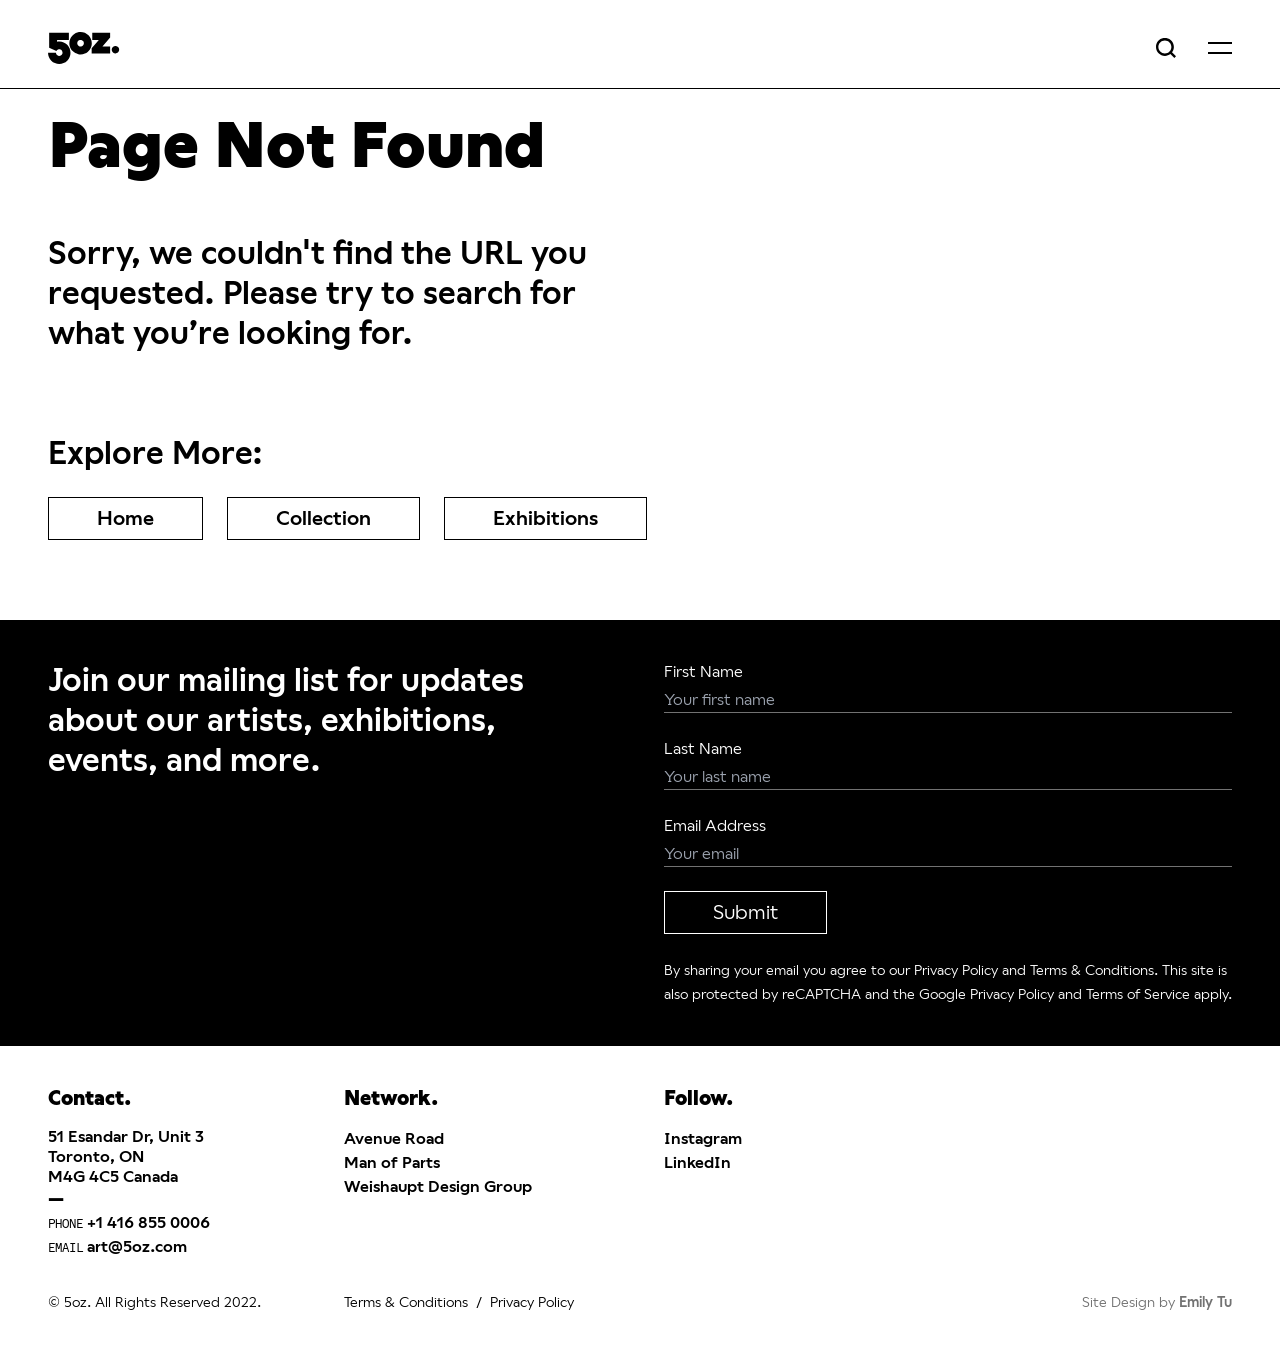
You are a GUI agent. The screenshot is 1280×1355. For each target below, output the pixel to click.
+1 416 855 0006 (148, 1222)
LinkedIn (697, 1162)
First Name (703, 671)
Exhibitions (545, 518)
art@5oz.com (137, 1246)
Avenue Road (394, 1138)
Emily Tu (1205, 1302)
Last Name (703, 748)
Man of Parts (392, 1162)
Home (125, 518)
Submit (745, 912)
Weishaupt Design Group (438, 1186)
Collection (323, 518)
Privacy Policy (956, 970)
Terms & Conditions (1092, 970)
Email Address (715, 825)
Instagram (703, 1138)
